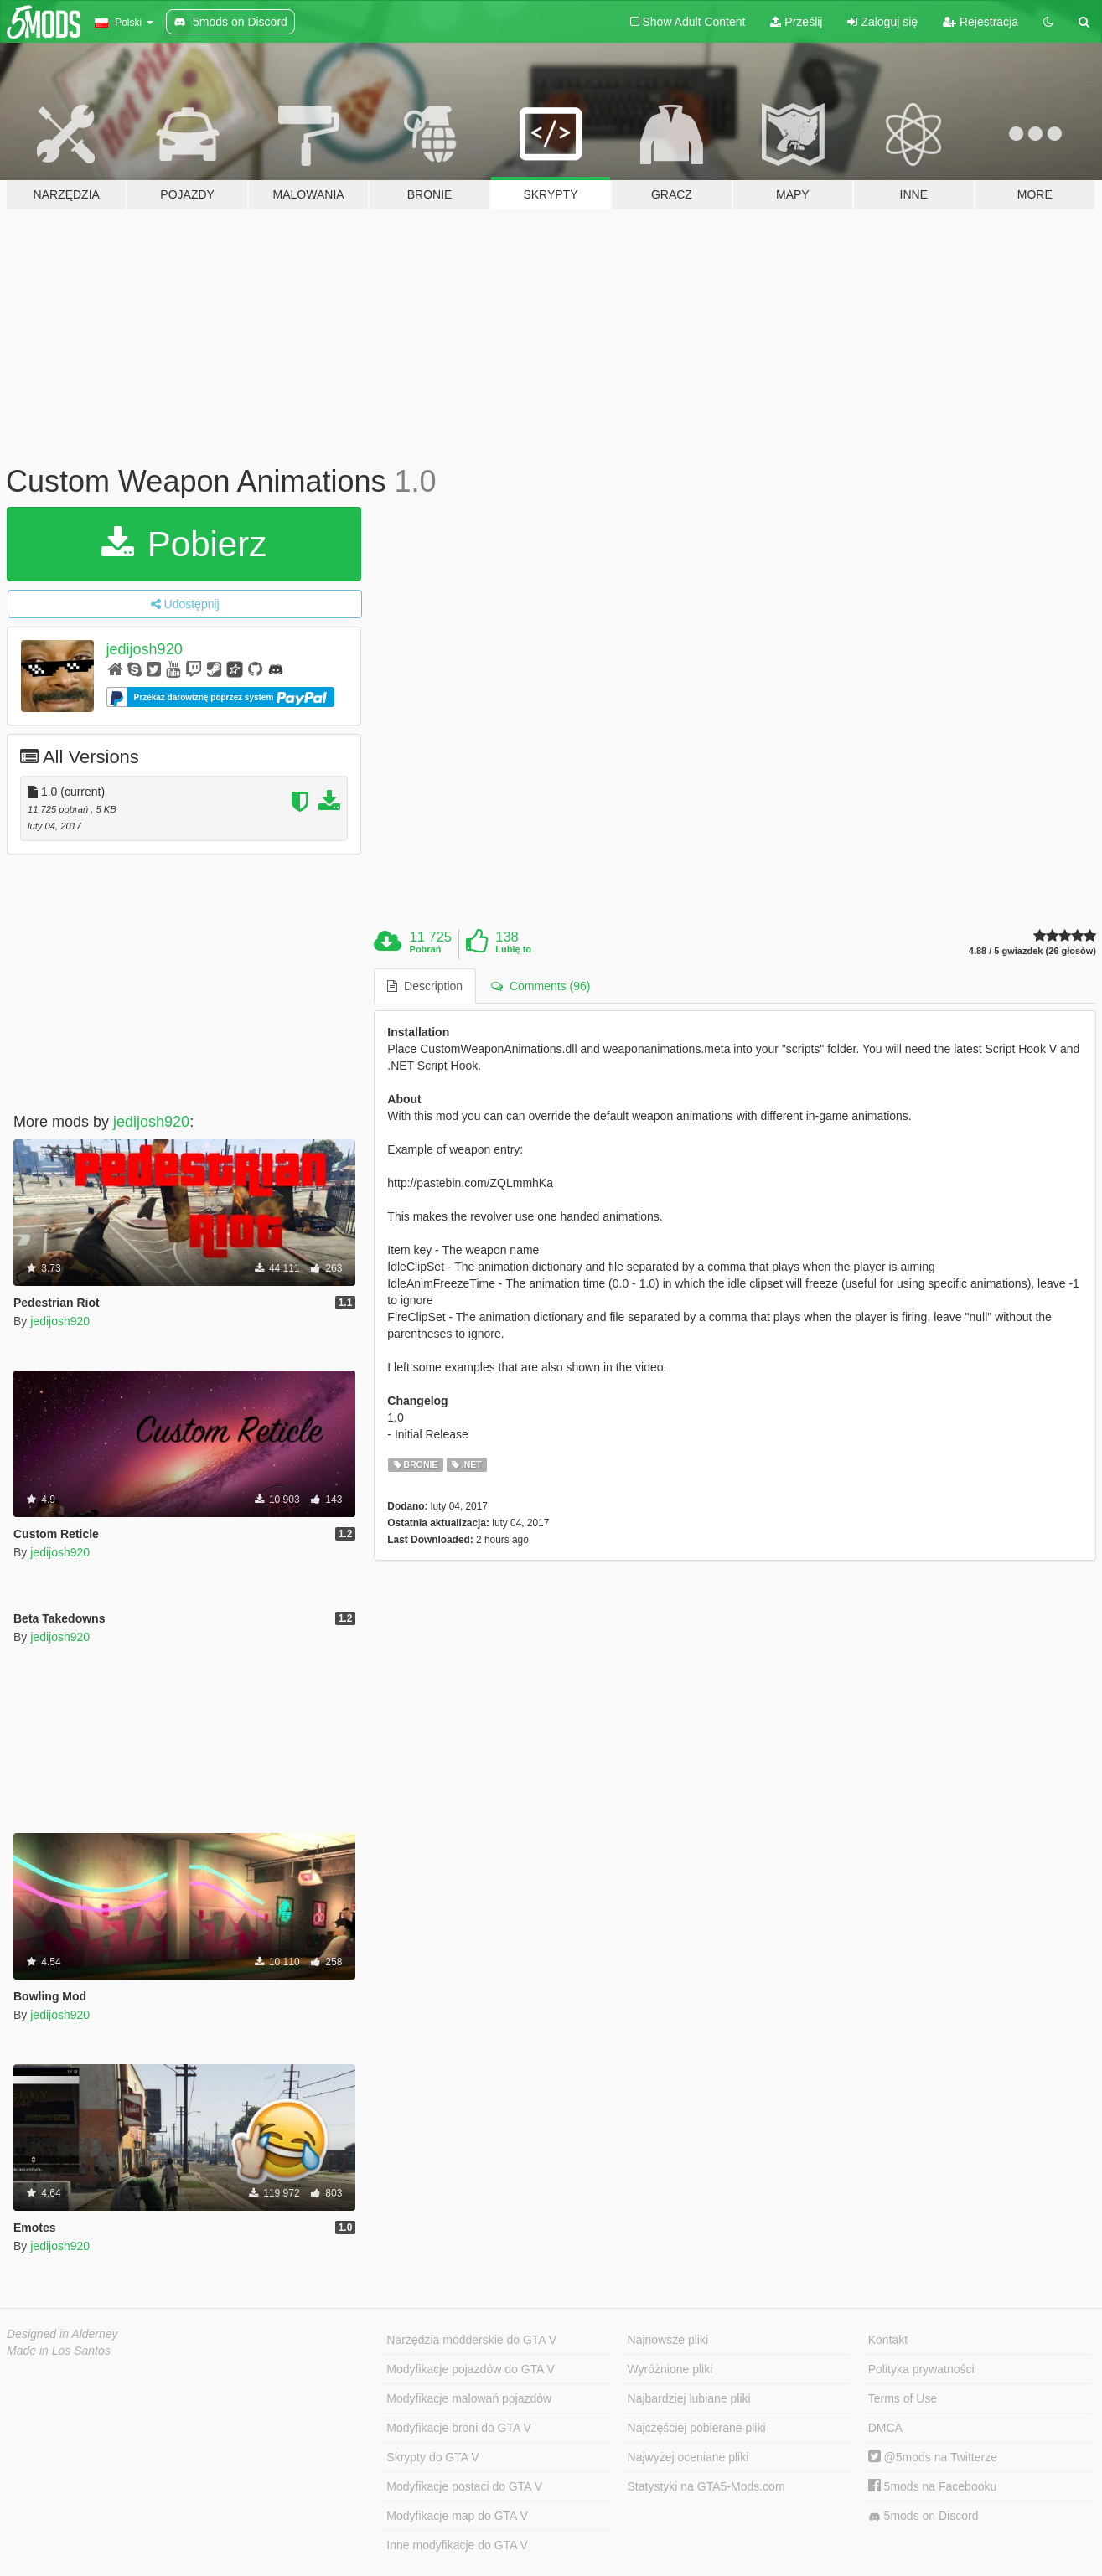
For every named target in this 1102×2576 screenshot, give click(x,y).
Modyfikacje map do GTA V (457, 2515)
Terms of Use (902, 2398)
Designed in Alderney (62, 2334)
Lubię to (513, 949)
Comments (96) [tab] (540, 986)
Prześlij (796, 21)
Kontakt (888, 2339)
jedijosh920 (144, 649)
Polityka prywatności (921, 2369)
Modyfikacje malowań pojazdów (468, 2398)
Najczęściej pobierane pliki (697, 2427)
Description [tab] (425, 986)
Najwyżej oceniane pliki (688, 2457)
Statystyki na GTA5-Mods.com (706, 2486)
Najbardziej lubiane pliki (689, 2398)
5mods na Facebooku (932, 2486)
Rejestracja (980, 21)
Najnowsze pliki (668, 2339)
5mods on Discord (923, 2516)
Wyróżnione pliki (670, 2369)
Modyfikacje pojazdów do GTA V (470, 2369)
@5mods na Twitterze (932, 2457)
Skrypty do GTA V (432, 2457)
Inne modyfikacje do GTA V (457, 2545)
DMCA (885, 2427)
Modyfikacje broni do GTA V (458, 2427)
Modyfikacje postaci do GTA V (464, 2486)
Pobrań (426, 949)
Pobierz (183, 544)
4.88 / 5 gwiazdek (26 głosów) (1032, 951)
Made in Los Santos (59, 2350)
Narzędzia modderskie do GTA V (471, 2339)
